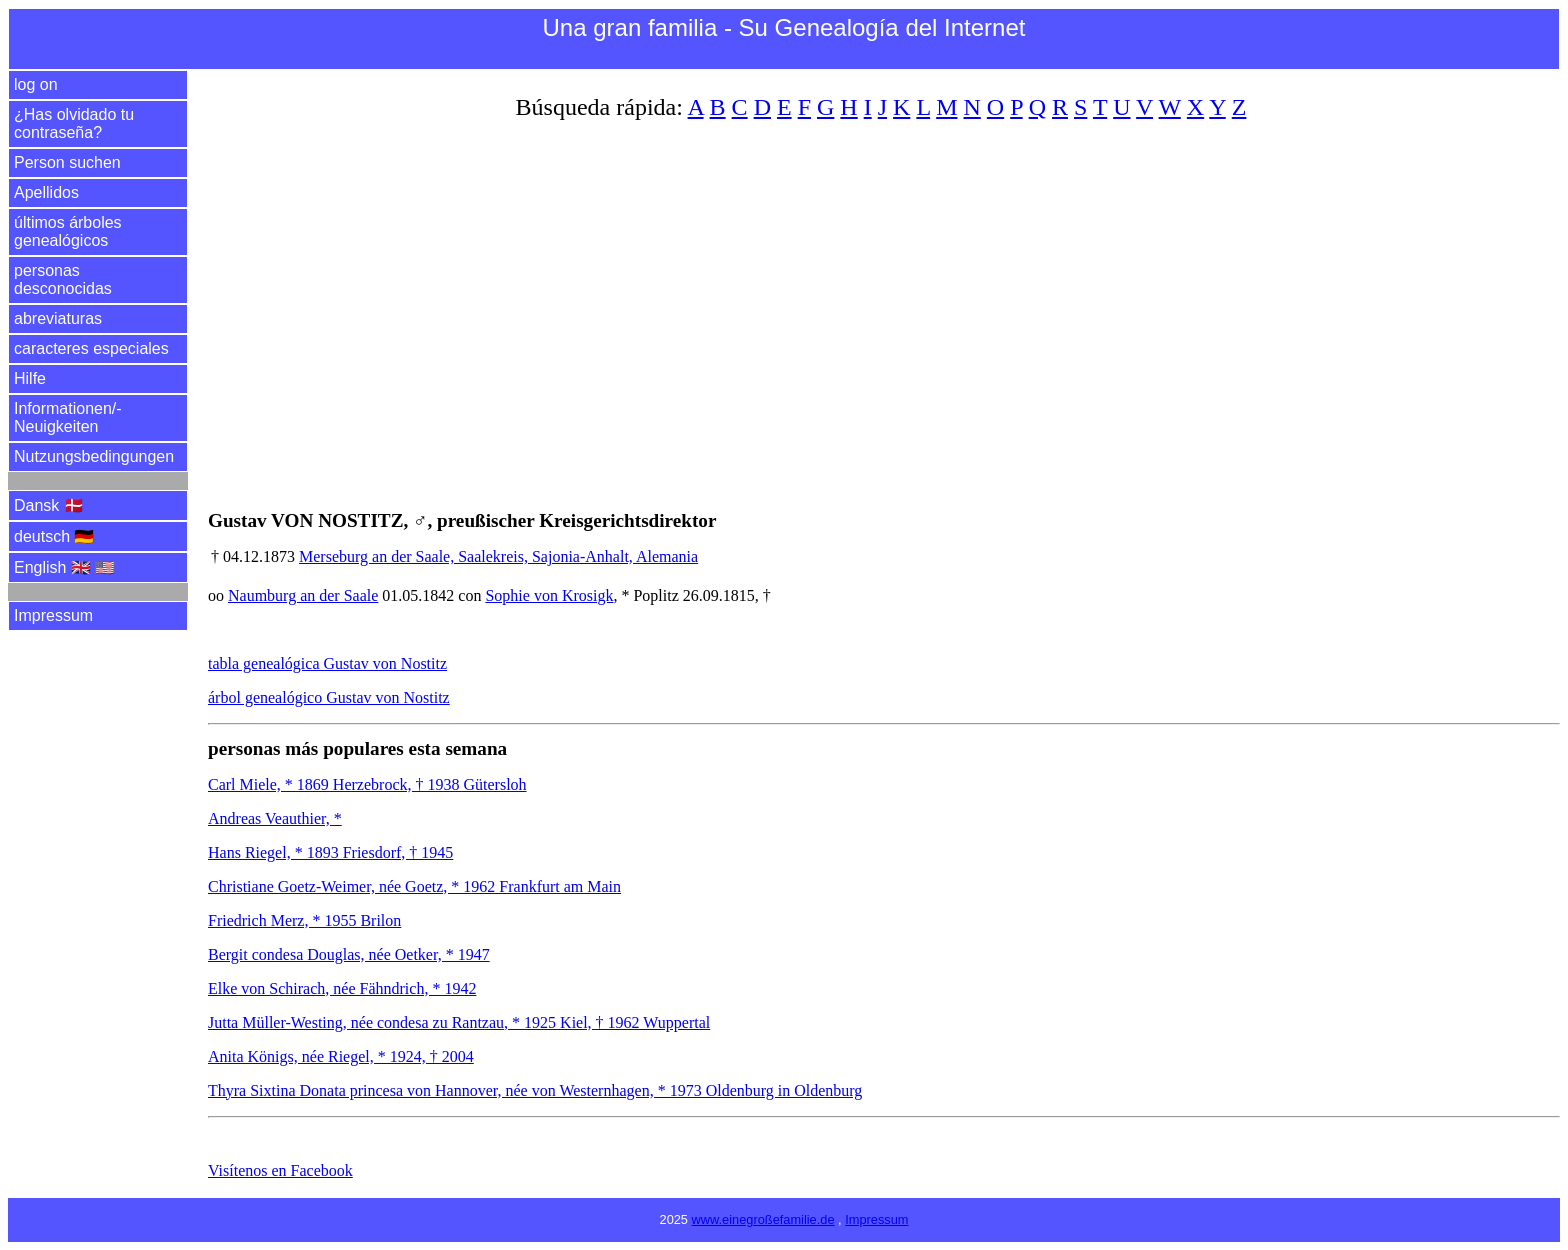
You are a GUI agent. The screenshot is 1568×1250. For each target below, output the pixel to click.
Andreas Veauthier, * (275, 818)
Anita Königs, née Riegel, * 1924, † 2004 (341, 1056)
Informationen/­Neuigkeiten (68, 417)
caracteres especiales (91, 348)
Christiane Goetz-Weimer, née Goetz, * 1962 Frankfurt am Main (414, 886)
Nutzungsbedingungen (94, 456)
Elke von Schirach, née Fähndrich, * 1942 (342, 988)
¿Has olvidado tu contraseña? (74, 123)
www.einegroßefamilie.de (763, 1219)
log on (36, 84)
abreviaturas (58, 318)
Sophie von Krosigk (549, 595)
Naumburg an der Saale (303, 595)
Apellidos (46, 192)
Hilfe (30, 378)
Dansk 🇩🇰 (49, 505)
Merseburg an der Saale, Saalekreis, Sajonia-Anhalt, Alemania (498, 556)
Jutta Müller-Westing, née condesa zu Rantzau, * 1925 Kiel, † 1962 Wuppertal (459, 1022)
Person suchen (67, 162)
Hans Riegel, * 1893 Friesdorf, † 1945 (330, 852)
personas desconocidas (63, 279)
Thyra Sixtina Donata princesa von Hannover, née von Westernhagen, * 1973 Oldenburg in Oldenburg (535, 1090)
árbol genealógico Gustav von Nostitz (329, 697)
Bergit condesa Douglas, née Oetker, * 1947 (349, 954)
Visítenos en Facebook (280, 1170)
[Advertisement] (808, 303)
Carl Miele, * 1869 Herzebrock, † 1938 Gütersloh (367, 784)
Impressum (53, 615)
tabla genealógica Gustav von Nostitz (327, 663)
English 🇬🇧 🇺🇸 (64, 567)
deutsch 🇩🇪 (54, 536)
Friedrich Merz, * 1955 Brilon (304, 920)
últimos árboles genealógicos (68, 231)
